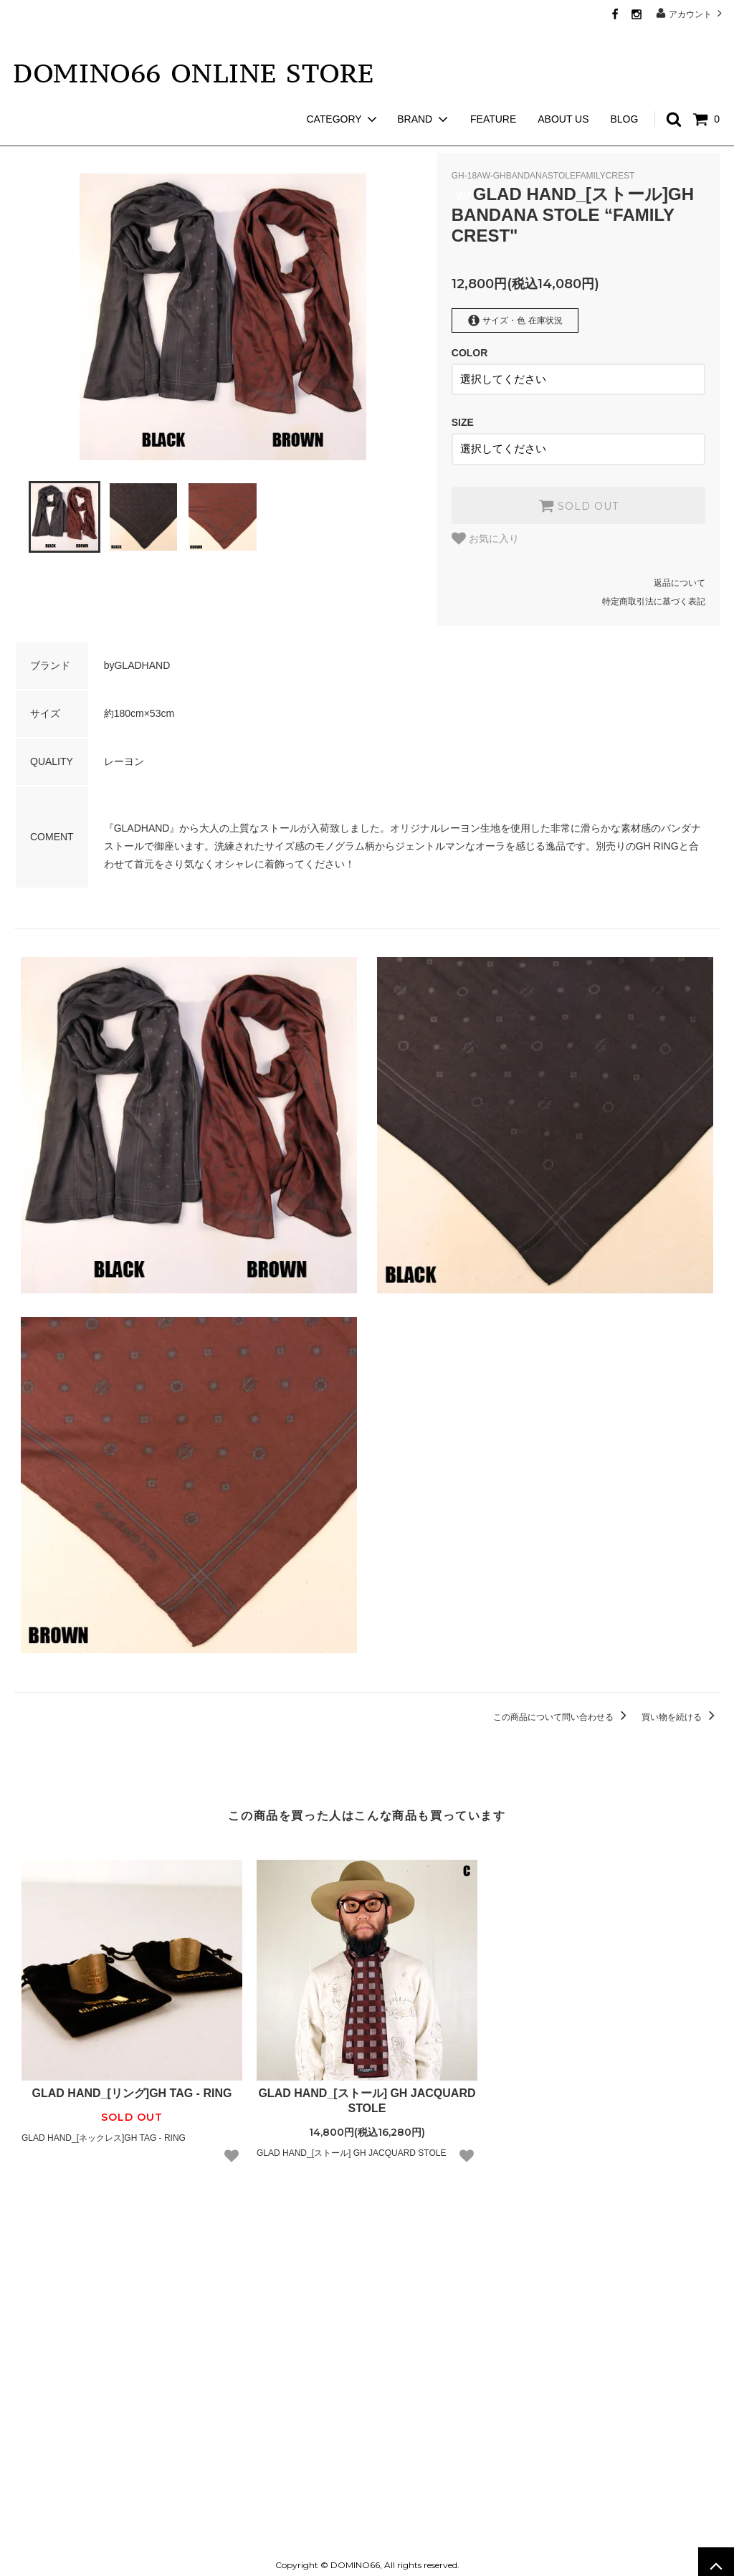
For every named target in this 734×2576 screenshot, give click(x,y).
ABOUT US (563, 93)
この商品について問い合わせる (562, 1709)
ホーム (27, 136)
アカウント (690, 13)
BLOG (624, 93)
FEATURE (493, 93)
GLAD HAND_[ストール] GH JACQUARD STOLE (366, 2093)
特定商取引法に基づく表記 (653, 594)
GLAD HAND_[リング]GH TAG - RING (132, 2086)
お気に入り (485, 531)
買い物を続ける (681, 1709)
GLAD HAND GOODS (104, 136)
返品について (679, 576)
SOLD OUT (578, 497)
